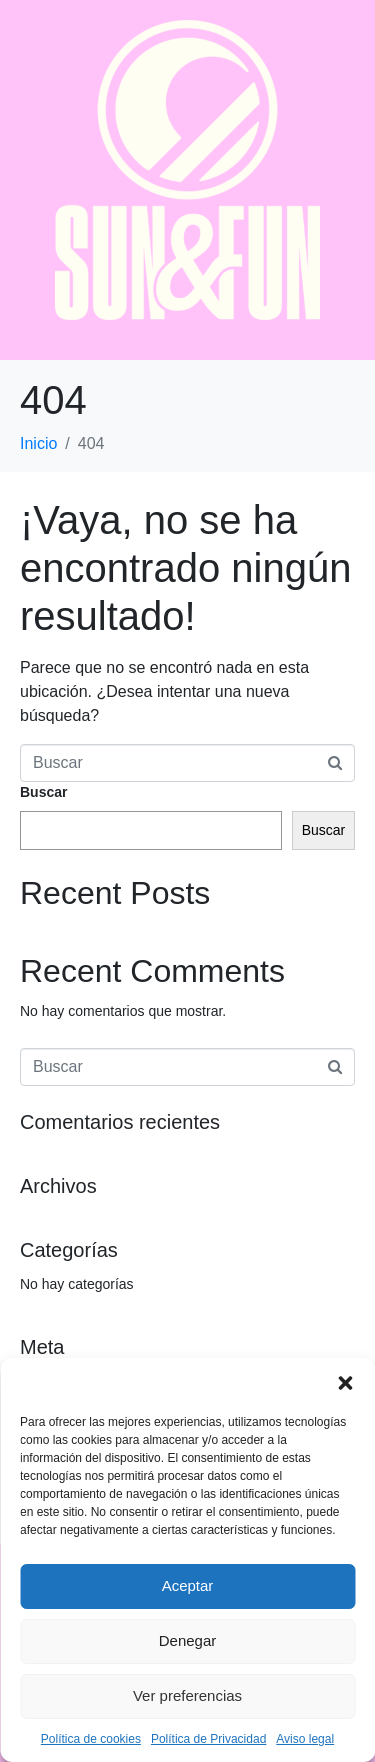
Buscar (43, 792)
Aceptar (188, 1585)
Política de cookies (91, 1739)
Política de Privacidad (208, 1739)
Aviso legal (305, 1739)
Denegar (188, 1640)
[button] (345, 1383)
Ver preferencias (187, 1695)
